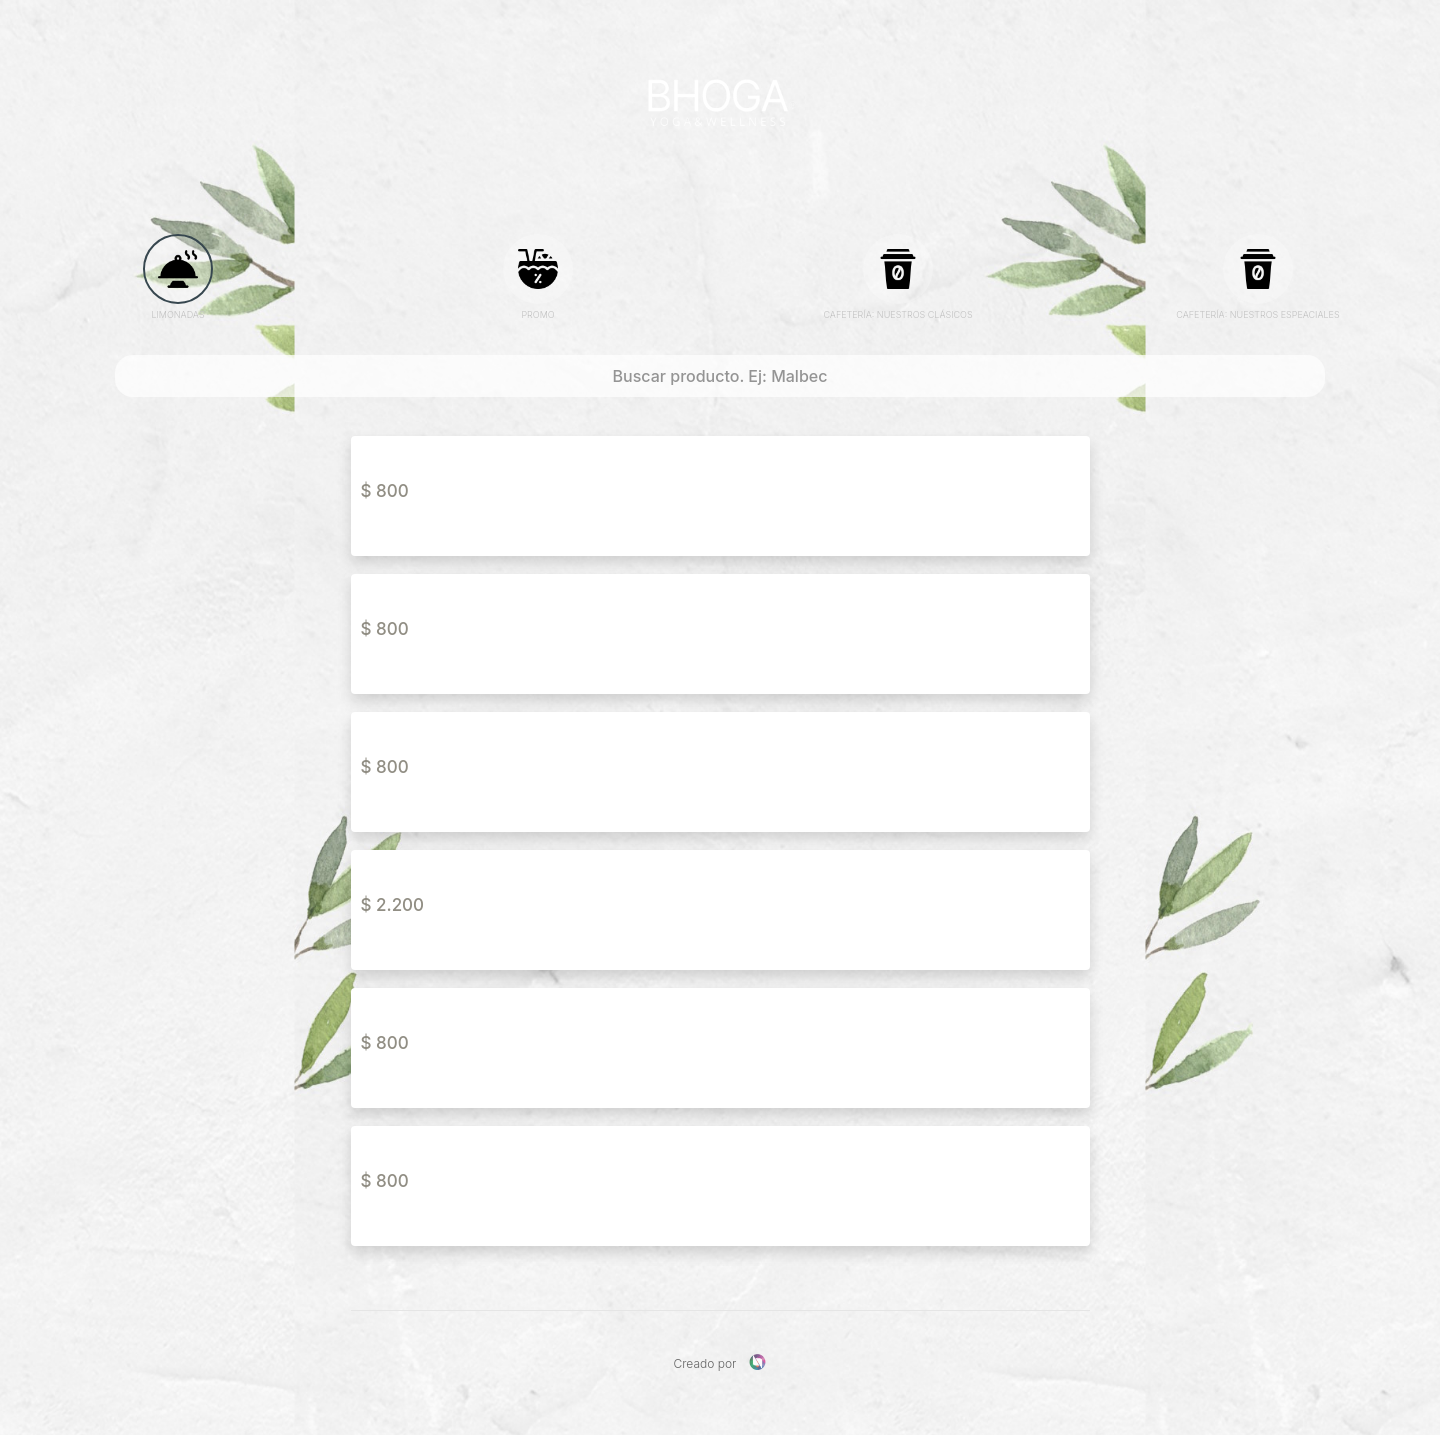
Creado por (720, 1362)
